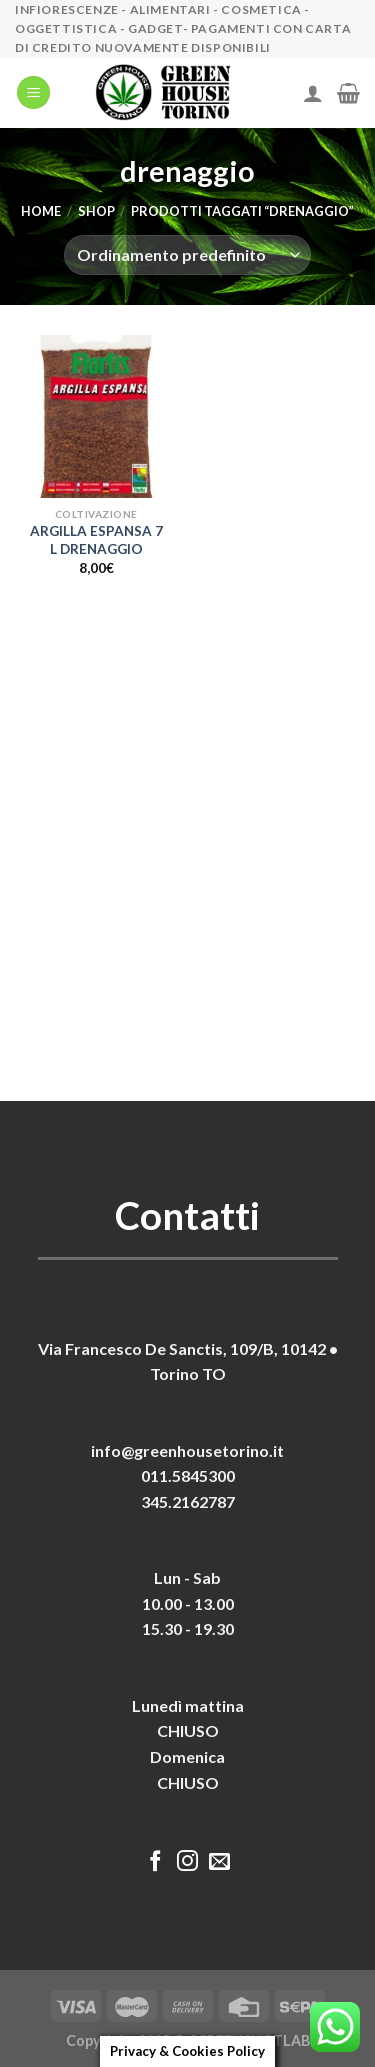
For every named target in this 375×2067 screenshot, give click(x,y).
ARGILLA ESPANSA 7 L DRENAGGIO (96, 540)
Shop (96, 211)
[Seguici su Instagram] (187, 1862)
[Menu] (33, 92)
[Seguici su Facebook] (155, 1862)
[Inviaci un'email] (219, 1862)
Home (41, 211)
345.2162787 (188, 1501)
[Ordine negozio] (187, 255)
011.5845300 (188, 1475)
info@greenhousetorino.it (187, 1450)
